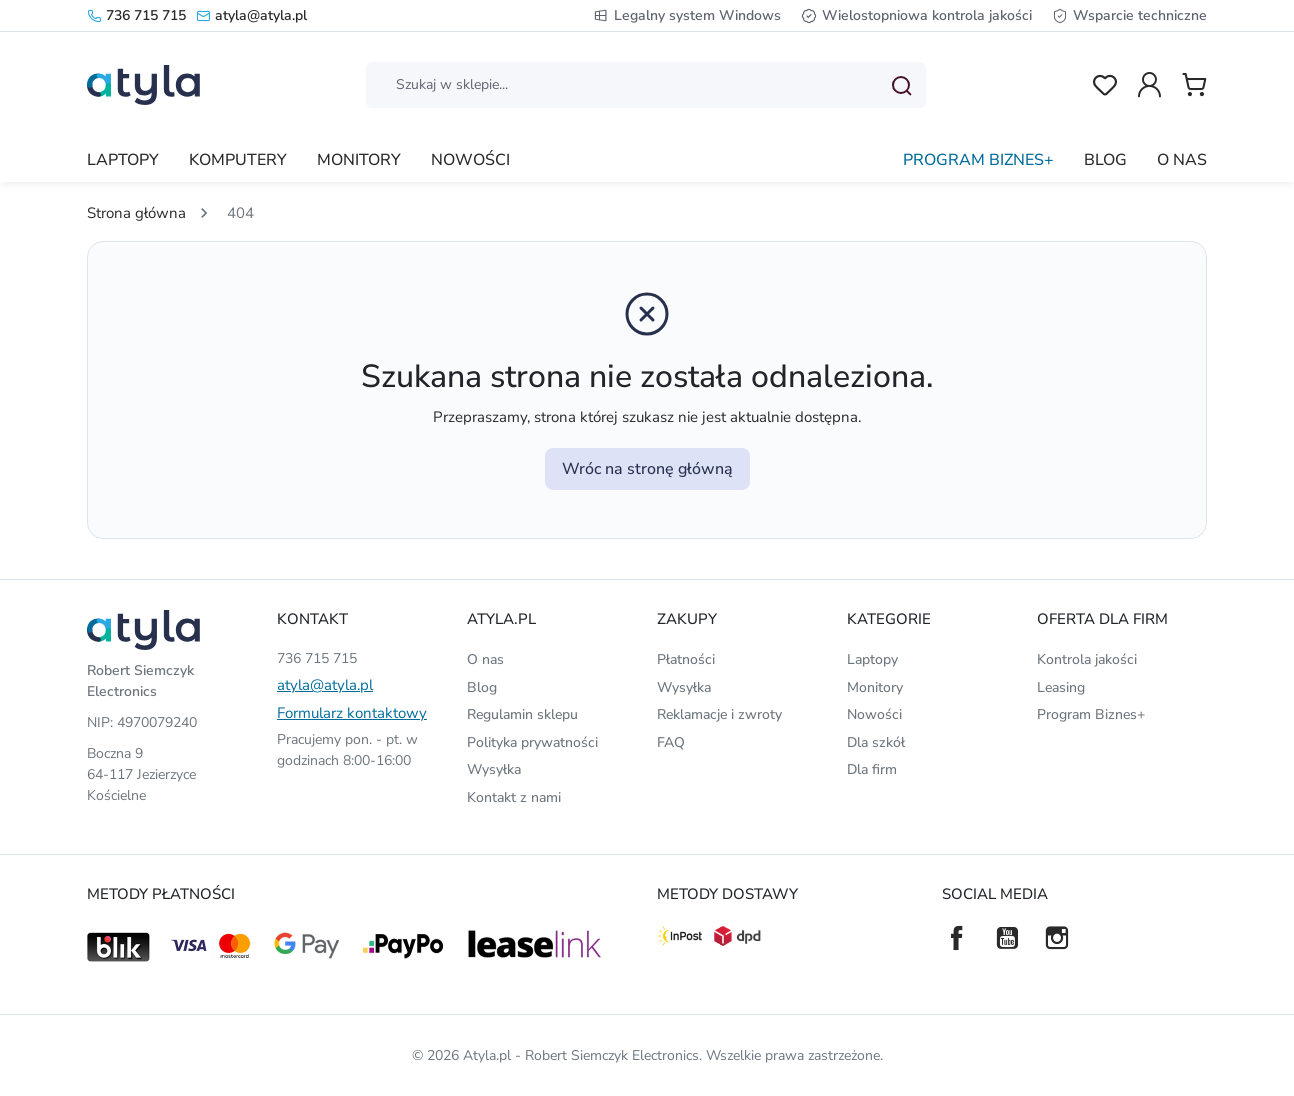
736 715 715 (136, 15)
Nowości (874, 714)
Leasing (1061, 687)
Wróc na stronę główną (647, 469)
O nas (485, 659)
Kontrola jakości (1087, 659)
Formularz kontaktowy (352, 713)
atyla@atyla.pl (251, 15)
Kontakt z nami (514, 797)
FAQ (671, 742)
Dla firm (872, 769)
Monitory (875, 687)
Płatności (686, 659)
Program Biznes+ (1091, 714)
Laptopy (872, 659)
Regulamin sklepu (522, 714)
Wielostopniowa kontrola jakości (916, 15)
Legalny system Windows (687, 15)
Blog (482, 687)
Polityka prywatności (532, 742)
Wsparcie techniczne (1129, 15)
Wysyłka (494, 769)
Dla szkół (876, 742)
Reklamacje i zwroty (719, 714)
